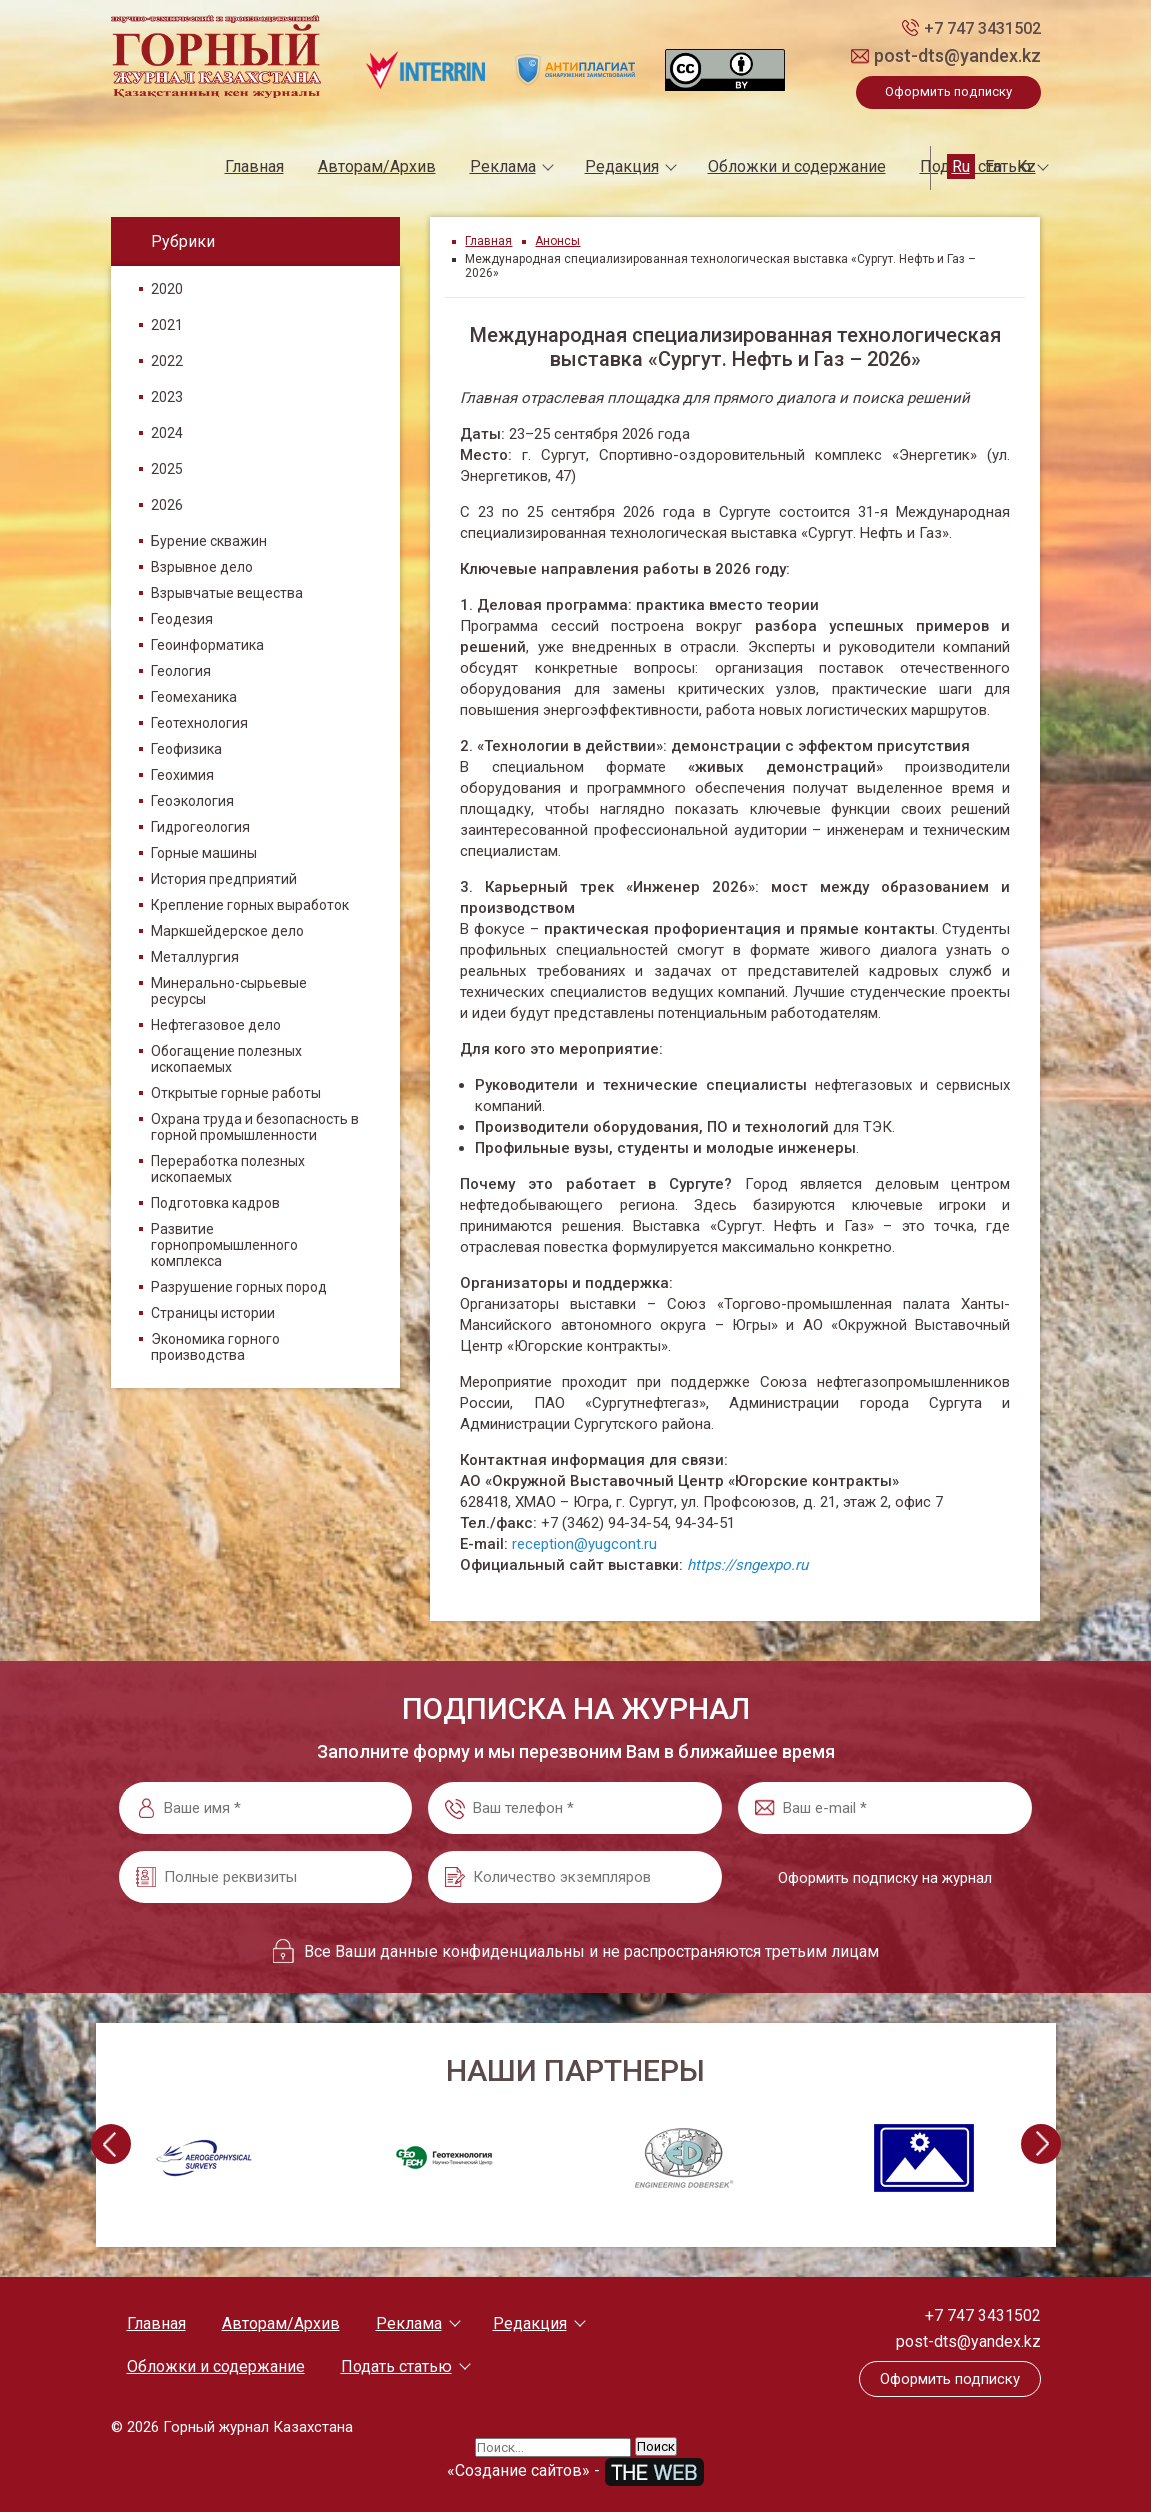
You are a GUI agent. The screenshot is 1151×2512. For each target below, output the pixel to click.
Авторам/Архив (377, 166)
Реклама (503, 166)
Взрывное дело (202, 567)
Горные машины (204, 853)
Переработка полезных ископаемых (228, 1169)
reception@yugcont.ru (584, 1544)
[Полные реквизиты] (266, 1877)
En (993, 166)
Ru (961, 166)
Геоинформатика (207, 645)
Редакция (622, 166)
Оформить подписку (948, 91)
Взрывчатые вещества (227, 593)
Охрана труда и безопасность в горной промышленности (255, 1127)
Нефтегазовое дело (216, 1025)
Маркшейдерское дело (227, 931)
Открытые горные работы (236, 1093)
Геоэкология (192, 801)
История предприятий (224, 879)
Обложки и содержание (797, 166)
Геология (181, 671)
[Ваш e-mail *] (885, 1808)
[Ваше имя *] (266, 1808)
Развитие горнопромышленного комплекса (224, 1245)
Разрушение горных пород (239, 1287)
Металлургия (195, 957)
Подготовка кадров (215, 1203)
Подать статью (396, 2366)
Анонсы (557, 241)
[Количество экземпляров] (575, 1877)
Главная (254, 166)
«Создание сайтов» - (576, 2470)
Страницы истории (213, 1313)
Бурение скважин (209, 541)
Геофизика (186, 749)
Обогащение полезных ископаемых (226, 1059)
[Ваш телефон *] (575, 1808)
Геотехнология (199, 723)
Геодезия (182, 619)
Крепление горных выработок (250, 905)
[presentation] (111, 2144)
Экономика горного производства (215, 1347)
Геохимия (182, 775)
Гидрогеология (200, 827)
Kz (1026, 166)
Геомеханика (194, 697)
